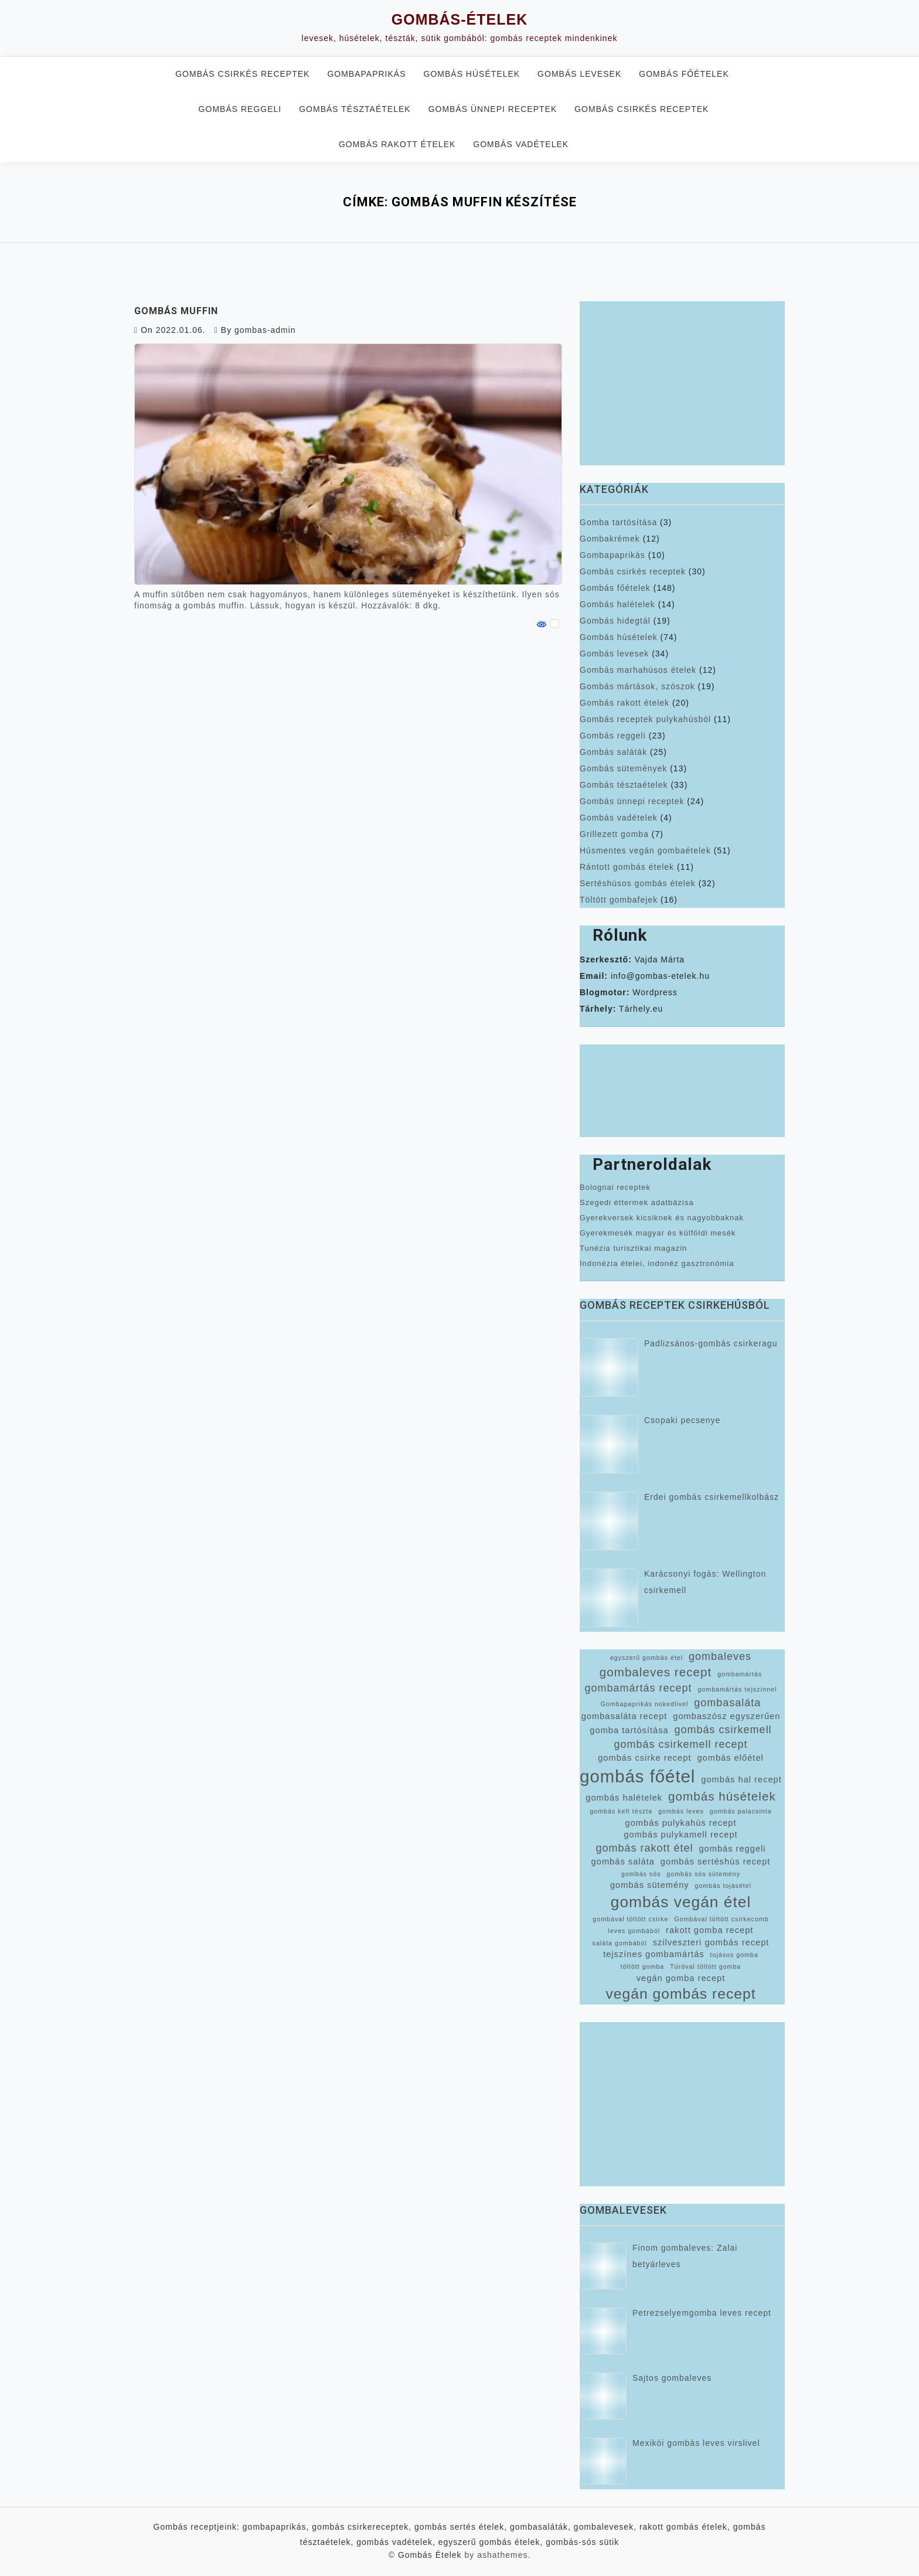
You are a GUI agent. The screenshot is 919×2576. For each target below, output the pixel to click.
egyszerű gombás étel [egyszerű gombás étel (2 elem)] (646, 1657)
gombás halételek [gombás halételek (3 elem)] (624, 1797)
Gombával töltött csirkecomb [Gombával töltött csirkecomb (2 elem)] (721, 1918)
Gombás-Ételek (459, 19)
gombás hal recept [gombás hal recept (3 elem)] (741, 1779)
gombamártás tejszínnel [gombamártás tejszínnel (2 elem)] (737, 1689)
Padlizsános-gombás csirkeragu (710, 1343)
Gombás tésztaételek (354, 109)
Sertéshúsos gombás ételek (638, 883)
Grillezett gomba (614, 834)
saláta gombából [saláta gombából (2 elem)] (620, 1943)
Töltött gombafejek (619, 899)
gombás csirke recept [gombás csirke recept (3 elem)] (644, 1757)
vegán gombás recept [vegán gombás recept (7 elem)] (680, 1994)
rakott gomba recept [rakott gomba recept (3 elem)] (709, 1930)
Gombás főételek (684, 74)
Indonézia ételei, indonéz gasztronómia (657, 1263)
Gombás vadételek (521, 144)
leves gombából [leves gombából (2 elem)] (634, 1930)
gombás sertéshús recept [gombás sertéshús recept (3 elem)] (716, 1861)
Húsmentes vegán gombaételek (645, 850)
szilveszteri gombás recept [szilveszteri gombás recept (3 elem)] (711, 1942)
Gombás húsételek (472, 74)
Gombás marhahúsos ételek (638, 670)
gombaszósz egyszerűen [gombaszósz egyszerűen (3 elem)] (726, 1716)
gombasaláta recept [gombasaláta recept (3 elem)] (624, 1716)
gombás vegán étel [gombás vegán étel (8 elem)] (681, 1902)
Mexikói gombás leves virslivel (696, 2443)
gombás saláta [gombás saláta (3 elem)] (623, 1861)
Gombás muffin (176, 311)
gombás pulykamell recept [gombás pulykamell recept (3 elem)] (680, 1834)
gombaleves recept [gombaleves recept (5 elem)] (656, 1672)
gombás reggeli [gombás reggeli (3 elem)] (732, 1848)
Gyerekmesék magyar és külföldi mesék (658, 1233)
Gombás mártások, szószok (637, 686)
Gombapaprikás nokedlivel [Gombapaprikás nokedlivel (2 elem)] (645, 1703)
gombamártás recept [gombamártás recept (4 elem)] (638, 1688)
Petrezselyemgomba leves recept (701, 2313)
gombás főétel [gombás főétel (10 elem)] (637, 1776)
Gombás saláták (613, 752)
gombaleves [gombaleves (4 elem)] (720, 1656)
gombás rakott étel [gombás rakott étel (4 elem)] (644, 1848)
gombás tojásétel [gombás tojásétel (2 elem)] (723, 1885)
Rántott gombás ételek (627, 867)
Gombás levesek (579, 74)
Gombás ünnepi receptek (492, 109)
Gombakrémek (610, 538)
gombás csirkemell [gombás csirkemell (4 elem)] (723, 1730)
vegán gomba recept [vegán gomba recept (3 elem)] (681, 1978)
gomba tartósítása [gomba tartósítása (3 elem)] (629, 1730)
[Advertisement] (682, 383)
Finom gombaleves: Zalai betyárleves (684, 2256)
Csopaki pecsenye (682, 1420)
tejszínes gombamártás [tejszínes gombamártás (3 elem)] (653, 1954)
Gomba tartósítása (618, 522)
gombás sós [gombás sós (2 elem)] (641, 1873)
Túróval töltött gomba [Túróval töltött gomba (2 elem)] (705, 1966)
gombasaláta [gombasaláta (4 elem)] (727, 1703)
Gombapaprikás (366, 74)
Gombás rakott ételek (397, 144)
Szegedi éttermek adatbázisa (637, 1202)
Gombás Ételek (430, 2555)
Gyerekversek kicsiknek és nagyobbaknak (662, 1217)
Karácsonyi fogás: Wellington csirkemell (705, 1582)
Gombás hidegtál (615, 620)
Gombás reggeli (240, 109)
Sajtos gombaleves (672, 2378)
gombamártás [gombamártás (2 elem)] (739, 1673)
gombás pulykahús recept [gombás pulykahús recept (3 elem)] (680, 1823)
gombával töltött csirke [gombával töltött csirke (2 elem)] (630, 1918)
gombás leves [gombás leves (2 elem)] (681, 1811)
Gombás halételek (617, 604)
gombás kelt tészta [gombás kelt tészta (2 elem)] (621, 1811)
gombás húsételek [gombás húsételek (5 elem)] (722, 1796)
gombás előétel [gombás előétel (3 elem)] (730, 1757)
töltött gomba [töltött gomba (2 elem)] (643, 1966)
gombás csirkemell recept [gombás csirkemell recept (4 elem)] (680, 1744)
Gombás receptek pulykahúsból (645, 719)
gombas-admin (265, 330)
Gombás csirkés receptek (242, 74)
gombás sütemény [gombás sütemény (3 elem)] (649, 1885)
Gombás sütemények (623, 768)
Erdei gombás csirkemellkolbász (711, 1497)
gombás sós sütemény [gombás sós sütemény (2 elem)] (703, 1873)
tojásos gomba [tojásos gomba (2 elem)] (734, 1954)
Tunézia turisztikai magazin (633, 1248)
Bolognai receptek (615, 1187)
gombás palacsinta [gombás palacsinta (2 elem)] (741, 1811)
